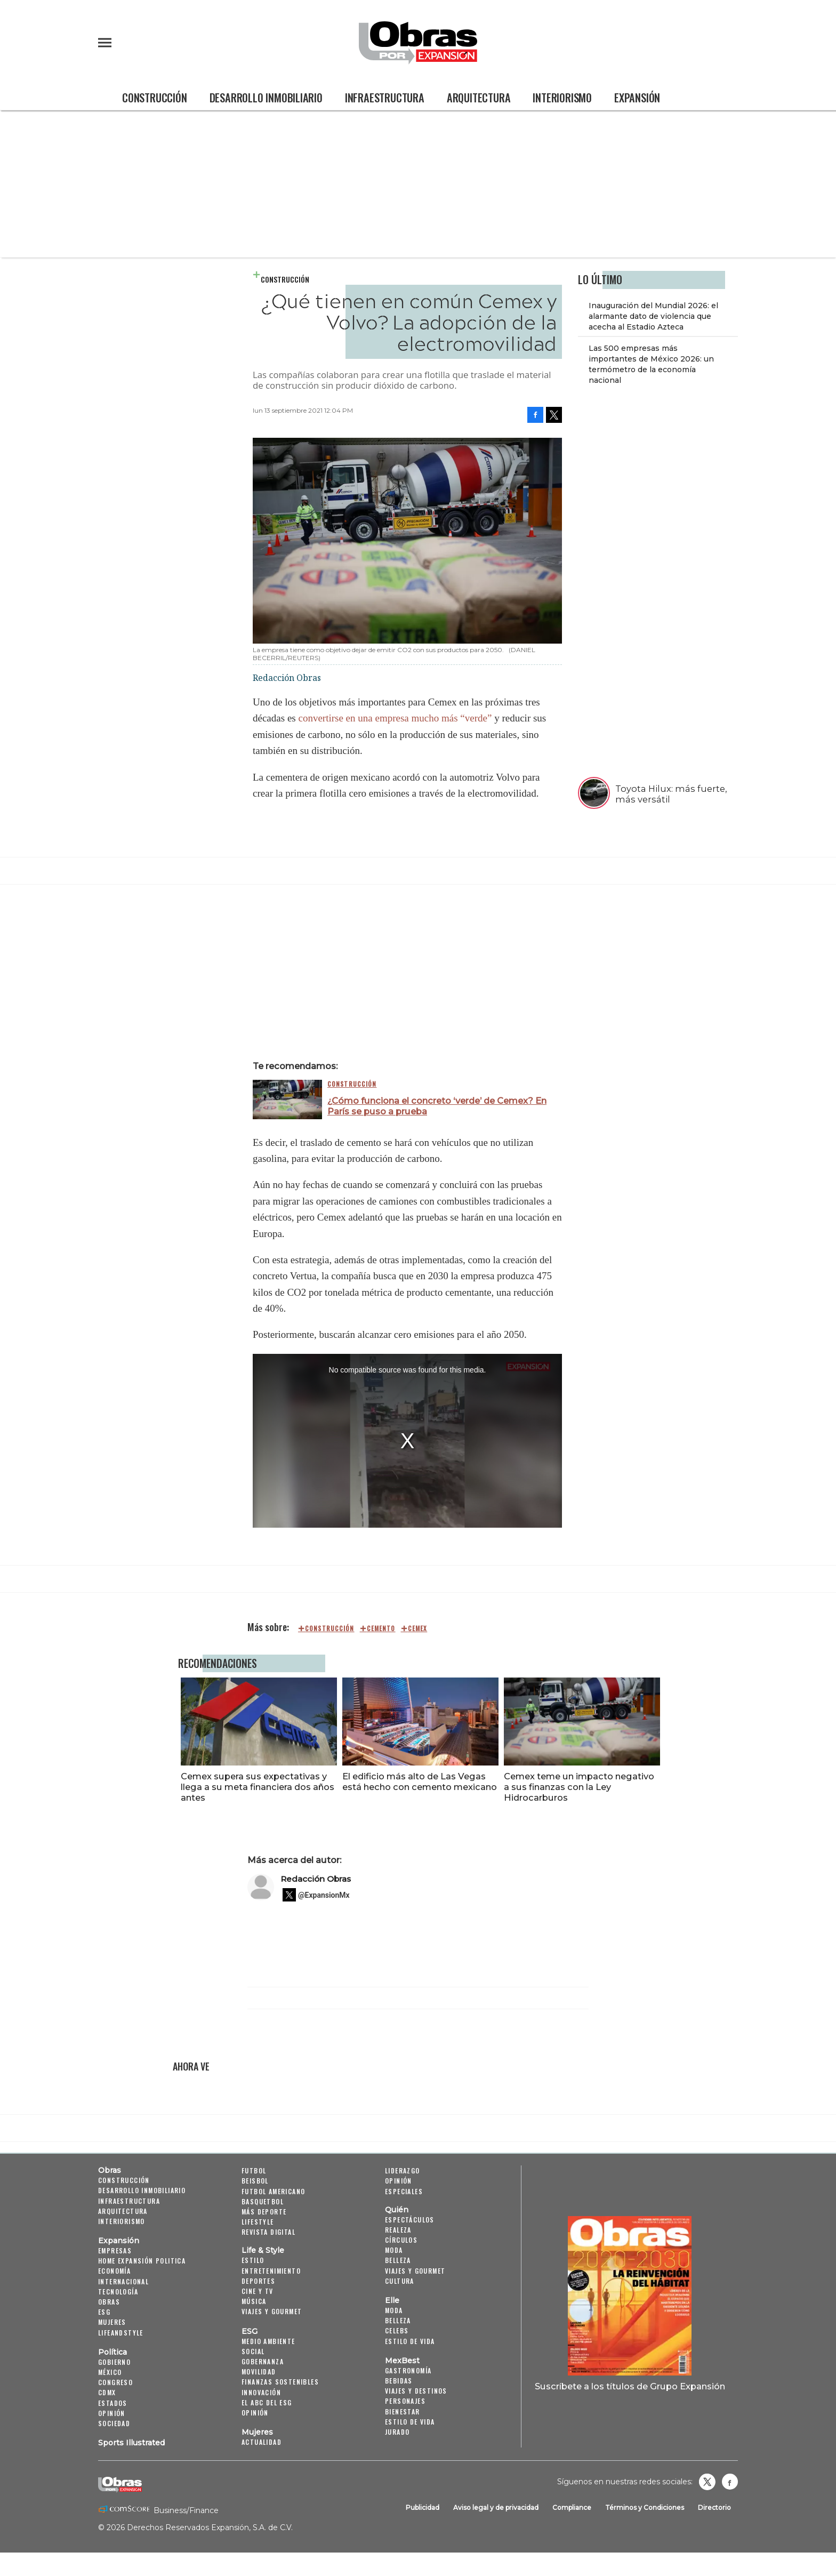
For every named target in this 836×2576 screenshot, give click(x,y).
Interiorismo (562, 98)
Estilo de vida (410, 2341)
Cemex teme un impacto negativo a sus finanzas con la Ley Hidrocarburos (577, 1787)
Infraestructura (384, 98)
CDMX (107, 2392)
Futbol (254, 2170)
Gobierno (114, 2361)
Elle (392, 2300)
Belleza (398, 2260)
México (110, 2372)
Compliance (571, 2508)
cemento (381, 1628)
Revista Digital (268, 2231)
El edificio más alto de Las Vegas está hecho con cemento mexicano (417, 1781)
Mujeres (112, 2321)
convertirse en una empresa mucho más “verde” (396, 718)
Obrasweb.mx (730, 2482)
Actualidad (262, 2441)
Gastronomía (408, 2370)
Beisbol (255, 2180)
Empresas (115, 2250)
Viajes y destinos (416, 2390)
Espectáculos (410, 2219)
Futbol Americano (273, 2191)
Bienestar (402, 2411)
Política (112, 2352)
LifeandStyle (120, 2332)
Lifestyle (258, 2221)
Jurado (397, 2431)
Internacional (123, 2281)
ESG (104, 2311)
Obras (109, 2170)
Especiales (404, 2191)
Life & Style (263, 2250)
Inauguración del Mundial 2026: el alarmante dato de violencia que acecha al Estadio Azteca (653, 316)
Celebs (396, 2330)
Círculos (401, 2239)
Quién (396, 2209)
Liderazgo (402, 2170)
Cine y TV (258, 2291)
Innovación (261, 2392)
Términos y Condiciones (644, 2508)
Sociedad (114, 2423)
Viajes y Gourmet (272, 2311)
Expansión (637, 98)
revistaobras (707, 2482)
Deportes (258, 2280)
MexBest (402, 2360)
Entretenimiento (271, 2270)
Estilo (253, 2260)
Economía (114, 2270)
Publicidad (422, 2508)
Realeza (398, 2229)
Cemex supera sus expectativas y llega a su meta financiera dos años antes (255, 1787)
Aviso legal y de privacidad (495, 2508)
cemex (418, 1628)
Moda (394, 2249)
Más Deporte (264, 2211)
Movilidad (259, 2371)
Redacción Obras (315, 1879)
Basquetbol (263, 2201)
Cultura (399, 2280)
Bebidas (399, 2380)
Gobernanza (263, 2361)
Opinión (111, 2413)
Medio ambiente (268, 2341)
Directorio (714, 2508)
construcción (329, 1628)
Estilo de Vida (410, 2421)
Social (253, 2351)
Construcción (154, 98)
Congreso (115, 2382)
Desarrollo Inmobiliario (266, 98)
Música (254, 2301)
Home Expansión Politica (142, 2260)
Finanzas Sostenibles (280, 2381)
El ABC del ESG (267, 2402)
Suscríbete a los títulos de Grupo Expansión (630, 2386)
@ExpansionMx (324, 1895)
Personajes (405, 2400)
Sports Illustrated (131, 2442)
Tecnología (118, 2291)
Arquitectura (479, 98)
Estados (112, 2403)
